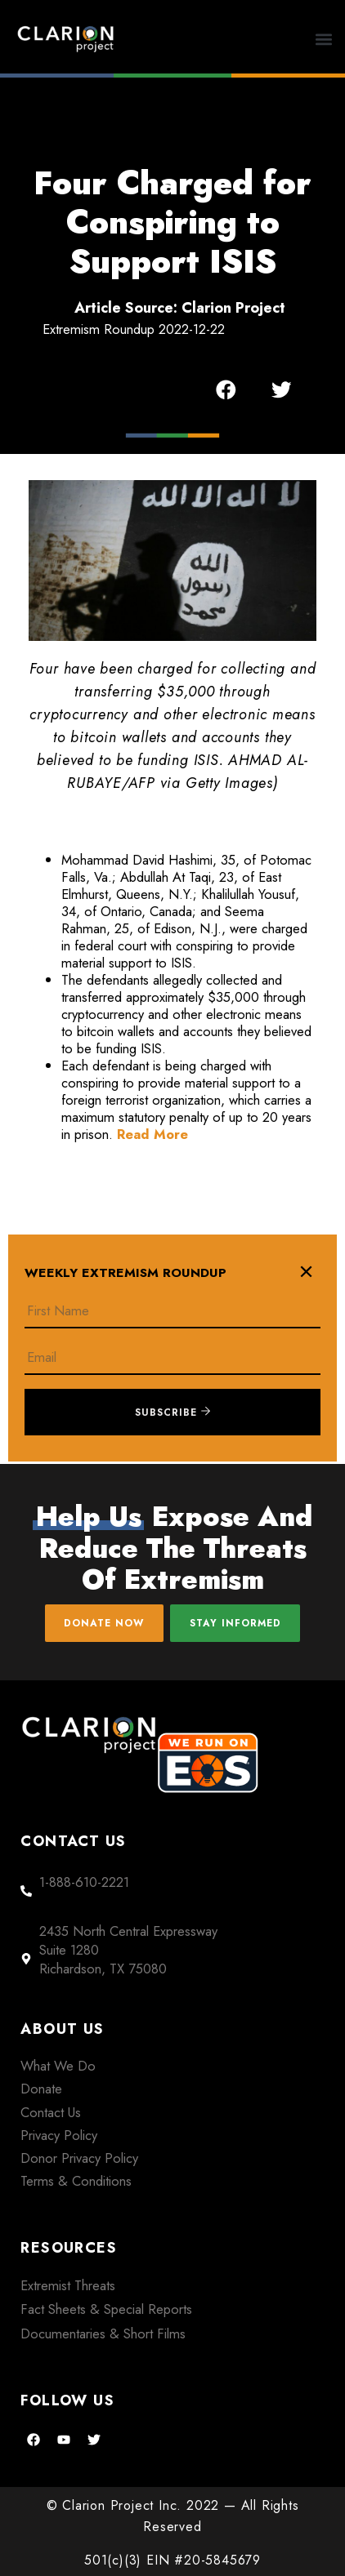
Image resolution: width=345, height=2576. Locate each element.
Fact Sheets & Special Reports (106, 2309)
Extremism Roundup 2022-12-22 (134, 329)
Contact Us (50, 2112)
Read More (152, 1134)
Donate (41, 2088)
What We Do (58, 2065)
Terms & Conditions (76, 2181)
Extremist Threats (67, 2285)
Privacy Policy (58, 2135)
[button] (324, 38)
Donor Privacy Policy (79, 2158)
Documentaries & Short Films (103, 2333)
